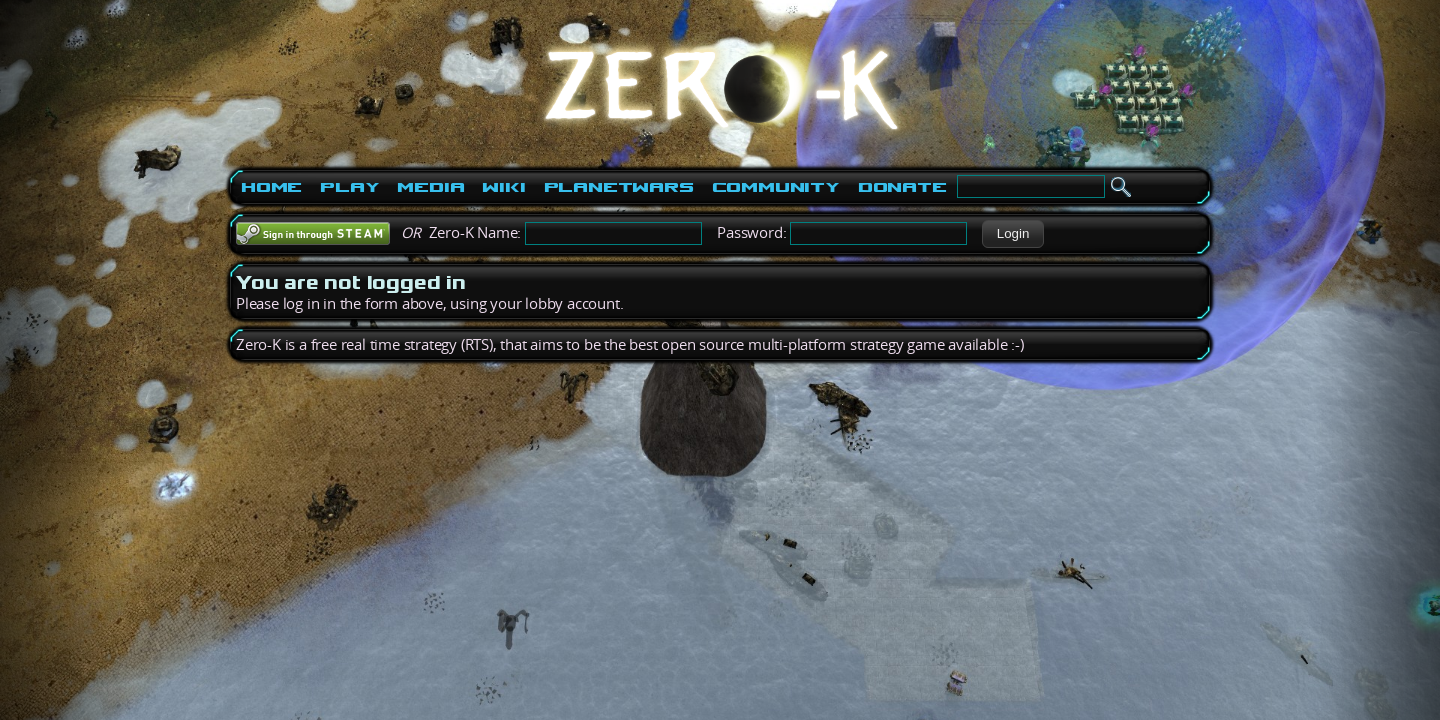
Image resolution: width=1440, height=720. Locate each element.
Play (349, 187)
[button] (1012, 234)
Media (430, 187)
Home (271, 187)
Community (776, 187)
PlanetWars (619, 187)
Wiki (503, 187)
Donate (902, 187)
